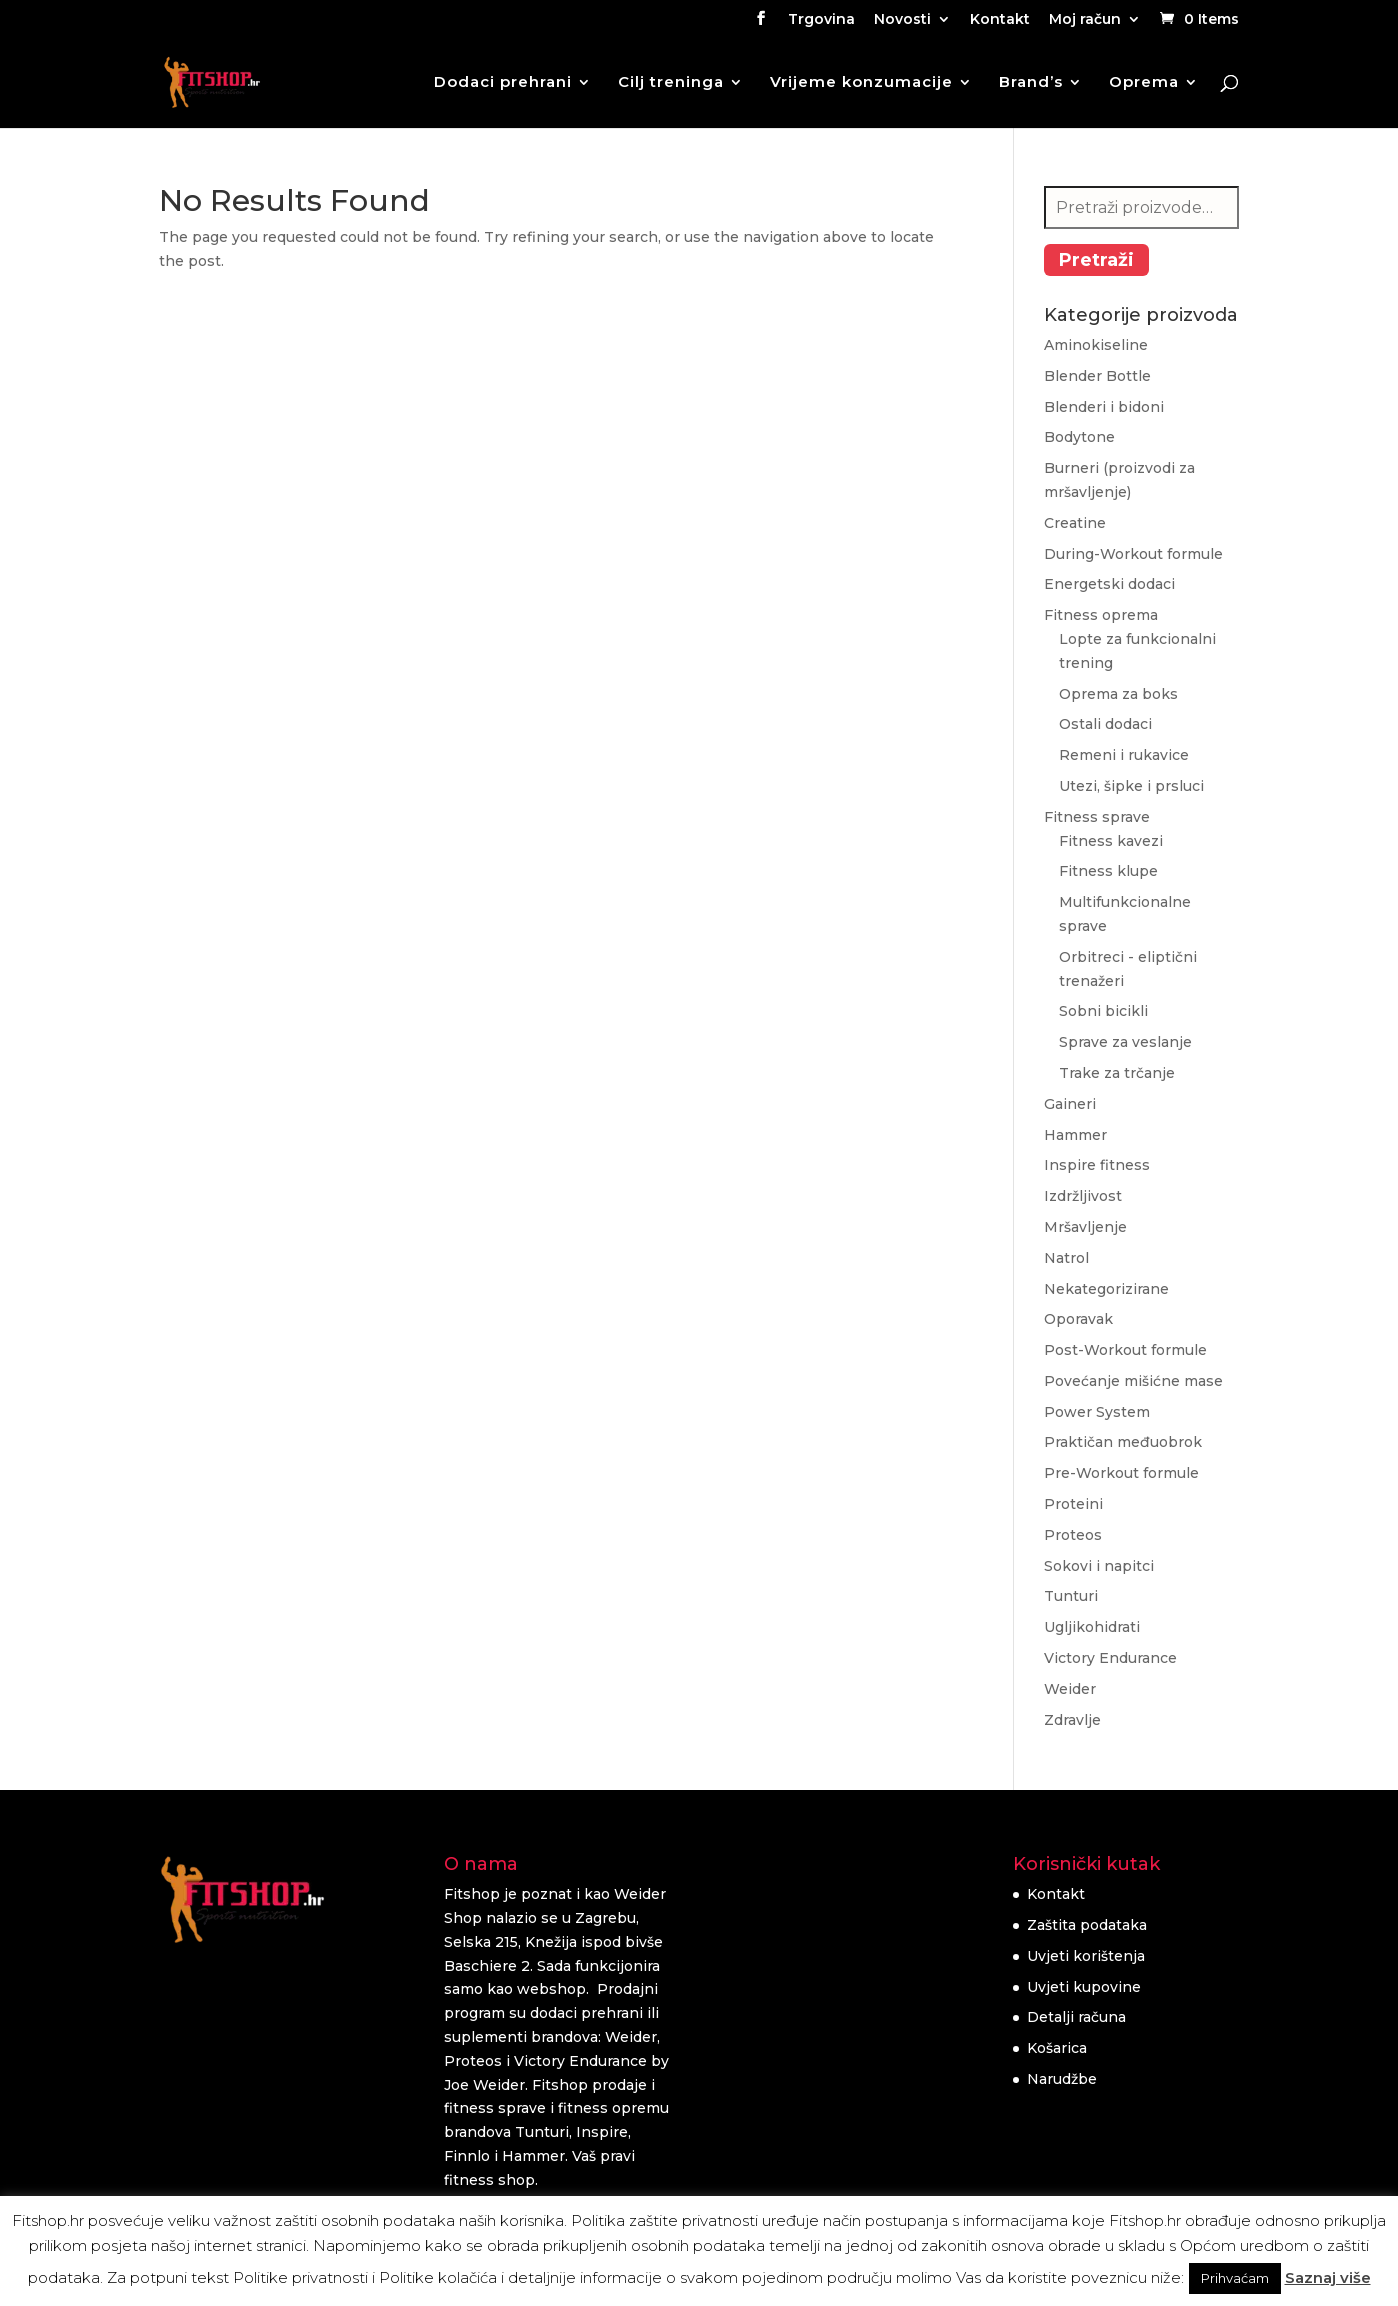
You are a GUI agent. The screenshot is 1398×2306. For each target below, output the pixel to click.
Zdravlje (1072, 1720)
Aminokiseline (1096, 345)
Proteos (1073, 1535)
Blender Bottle (1097, 376)
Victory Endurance (1110, 1658)
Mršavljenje (1085, 1227)
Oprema (1144, 83)
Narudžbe (1062, 2079)
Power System (1097, 1412)
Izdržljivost (1083, 1196)
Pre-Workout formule (1121, 1473)
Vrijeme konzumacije (861, 83)
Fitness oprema (1101, 615)
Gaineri (1070, 1104)
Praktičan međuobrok (1123, 1442)
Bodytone (1079, 437)
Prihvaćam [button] (1235, 2278)
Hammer (1075, 1135)
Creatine (1075, 523)
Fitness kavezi (1111, 841)
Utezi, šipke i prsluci (1131, 786)
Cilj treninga (671, 83)
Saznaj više (1328, 2277)
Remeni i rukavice (1124, 755)
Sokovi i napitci (1099, 1566)
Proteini (1073, 1504)
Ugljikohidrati (1092, 1627)
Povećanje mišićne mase (1133, 1381)
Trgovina (821, 20)
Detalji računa (1076, 2017)
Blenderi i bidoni (1104, 407)
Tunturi (1071, 1596)
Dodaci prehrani (503, 83)
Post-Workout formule (1125, 1350)
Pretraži (1096, 260)
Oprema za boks (1118, 694)
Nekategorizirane (1106, 1289)
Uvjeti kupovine (1084, 1987)
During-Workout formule (1133, 554)
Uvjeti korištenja (1086, 1956)
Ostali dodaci (1105, 724)
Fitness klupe (1108, 871)
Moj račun (1085, 20)
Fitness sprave (1097, 817)
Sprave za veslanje (1125, 1042)
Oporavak (1078, 1319)
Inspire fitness (1097, 1165)
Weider (1070, 1689)
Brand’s (1031, 83)
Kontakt (1000, 20)
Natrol (1066, 1258)
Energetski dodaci (1109, 584)
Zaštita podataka (1087, 1925)
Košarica (1057, 2048)
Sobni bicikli (1103, 1011)
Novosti (902, 20)
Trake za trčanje (1117, 1073)
